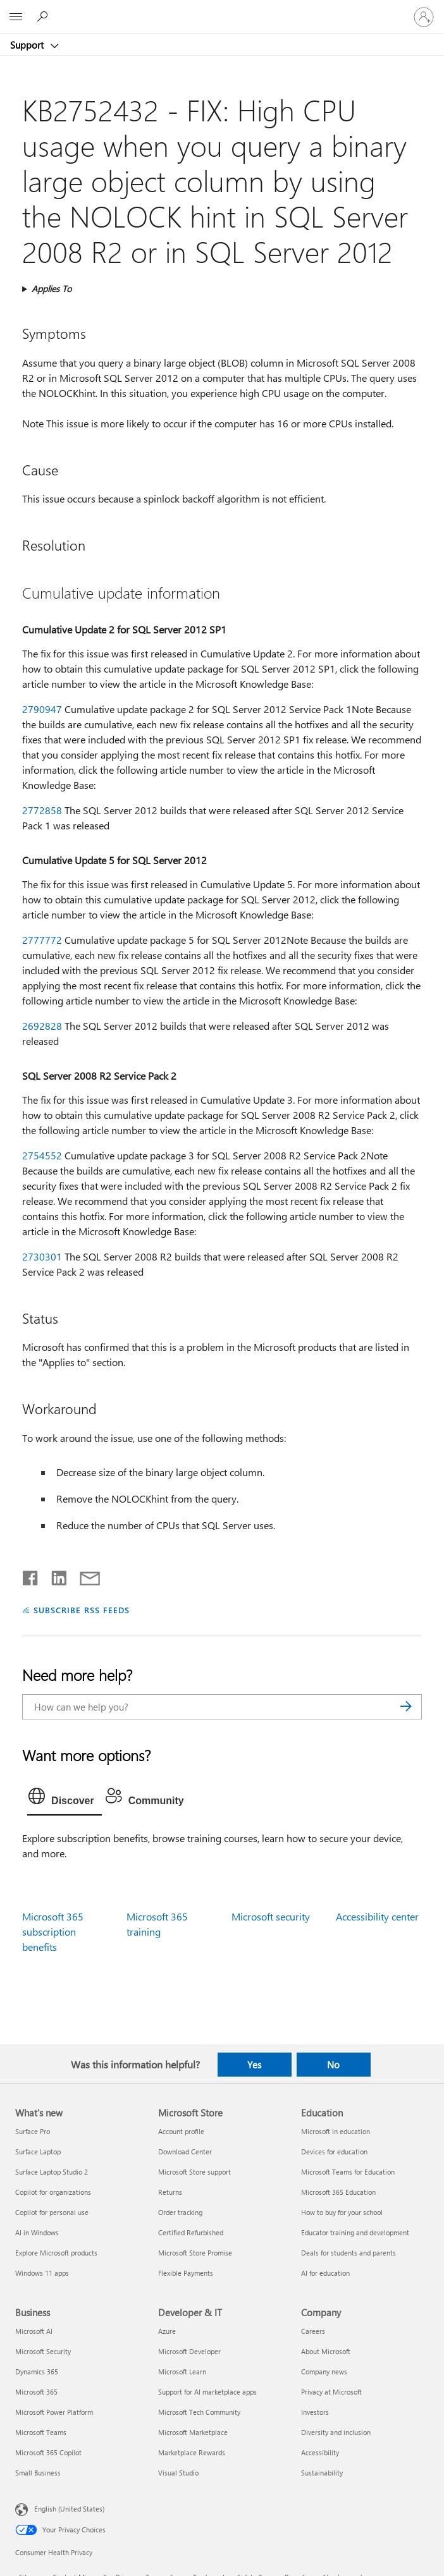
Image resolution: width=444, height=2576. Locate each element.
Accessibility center (377, 1916)
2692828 (42, 1025)
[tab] (64, 1799)
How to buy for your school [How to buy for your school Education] (342, 2212)
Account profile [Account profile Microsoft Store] (181, 2131)
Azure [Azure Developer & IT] (167, 2331)
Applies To (51, 289)
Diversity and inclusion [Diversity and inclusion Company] (336, 2432)
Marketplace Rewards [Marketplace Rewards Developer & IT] (191, 2452)
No (333, 2064)
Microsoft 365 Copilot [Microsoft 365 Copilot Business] (48, 2452)
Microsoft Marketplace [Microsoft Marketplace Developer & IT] (193, 2432)
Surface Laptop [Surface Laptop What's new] (38, 2151)
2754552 (42, 1155)
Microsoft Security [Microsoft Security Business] (43, 2351)
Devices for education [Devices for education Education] (334, 2151)
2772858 (42, 810)
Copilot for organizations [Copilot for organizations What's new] (53, 2192)
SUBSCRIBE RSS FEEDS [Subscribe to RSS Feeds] (82, 1609)
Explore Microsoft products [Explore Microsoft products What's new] (56, 2252)
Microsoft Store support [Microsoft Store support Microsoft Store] (194, 2171)
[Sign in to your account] (424, 17)
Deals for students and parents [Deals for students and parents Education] (348, 2252)
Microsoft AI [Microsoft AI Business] (33, 2331)
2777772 (42, 939)
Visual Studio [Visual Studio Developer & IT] (178, 2472)
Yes (254, 2064)
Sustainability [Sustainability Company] (322, 2472)
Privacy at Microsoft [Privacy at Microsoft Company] (331, 2391)
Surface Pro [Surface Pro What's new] (32, 2131)
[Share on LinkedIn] (54, 1575)
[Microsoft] (221, 9)
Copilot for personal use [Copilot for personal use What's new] (52, 2212)
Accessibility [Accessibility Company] (320, 2452)
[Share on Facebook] (31, 1575)
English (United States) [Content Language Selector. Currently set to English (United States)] (69, 2508)
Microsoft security (270, 1916)
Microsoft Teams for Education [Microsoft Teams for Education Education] (348, 2171)
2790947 (42, 709)
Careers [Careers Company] (313, 2331)
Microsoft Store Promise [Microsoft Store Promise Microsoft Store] (195, 2252)
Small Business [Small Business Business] (38, 2472)
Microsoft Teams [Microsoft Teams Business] (40, 2432)
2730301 (42, 1256)
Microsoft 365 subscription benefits (52, 1931)
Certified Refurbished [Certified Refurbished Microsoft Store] (190, 2232)
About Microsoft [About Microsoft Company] (325, 2351)
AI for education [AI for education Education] (325, 2273)
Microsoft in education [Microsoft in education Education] (335, 2131)
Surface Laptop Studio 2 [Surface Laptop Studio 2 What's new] (51, 2171)
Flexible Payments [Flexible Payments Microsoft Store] (185, 2273)
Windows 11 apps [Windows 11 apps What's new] (42, 2273)
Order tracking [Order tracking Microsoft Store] (180, 2212)
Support (28, 45)
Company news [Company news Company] (324, 2371)
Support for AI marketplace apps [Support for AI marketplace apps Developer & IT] (207, 2391)
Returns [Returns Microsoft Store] (170, 2192)
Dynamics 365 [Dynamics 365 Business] (36, 2371)
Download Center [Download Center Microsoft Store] (185, 2151)
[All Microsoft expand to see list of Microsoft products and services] (16, 17)
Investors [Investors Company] (315, 2412)
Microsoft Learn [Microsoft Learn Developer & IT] (182, 2371)
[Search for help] (44, 16)
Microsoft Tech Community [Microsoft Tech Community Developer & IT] (199, 2412)
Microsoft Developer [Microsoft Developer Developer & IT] (189, 2351)
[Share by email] (84, 1575)
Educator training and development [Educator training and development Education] (355, 2232)
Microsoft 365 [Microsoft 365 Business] (36, 2391)
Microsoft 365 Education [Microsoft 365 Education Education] (338, 2192)
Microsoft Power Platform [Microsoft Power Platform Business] (54, 2412)
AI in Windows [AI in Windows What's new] (37, 2232)
